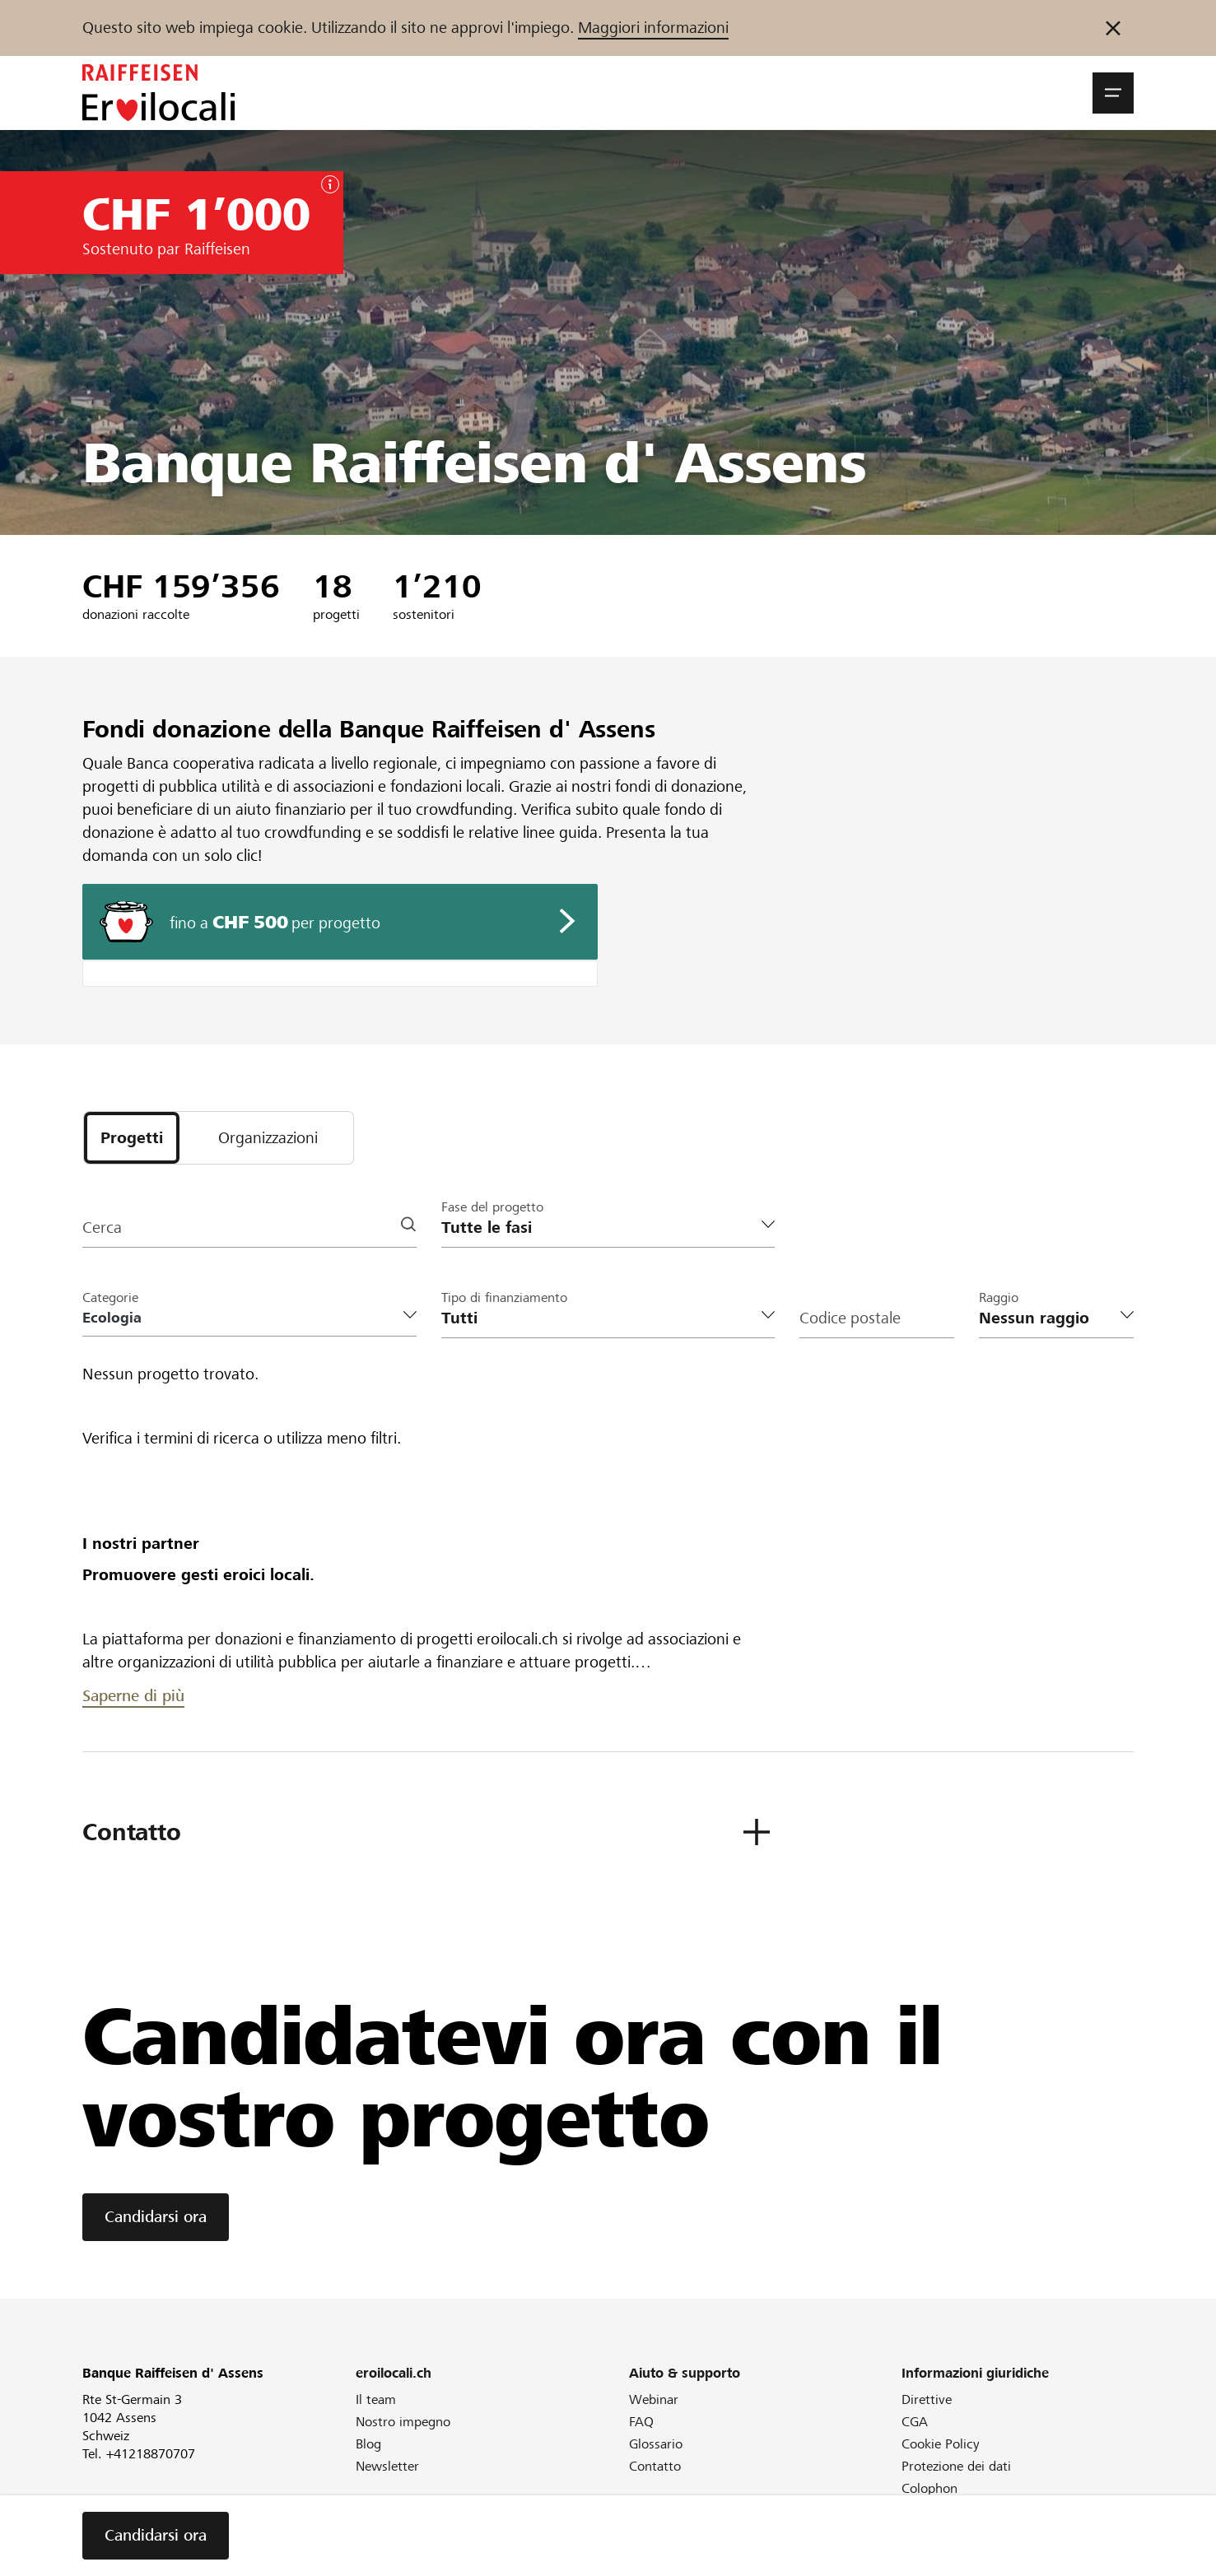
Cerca (102, 1227)
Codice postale (850, 1318)
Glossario (656, 2444)
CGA (915, 2422)
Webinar (653, 2399)
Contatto (655, 2466)
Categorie (110, 1297)
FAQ (641, 2422)
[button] (1113, 93)
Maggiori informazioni (653, 27)
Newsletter (387, 2466)
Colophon (929, 2488)
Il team (376, 2399)
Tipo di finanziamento (504, 1297)
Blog (368, 2444)
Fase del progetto (492, 1207)
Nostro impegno (403, 2422)
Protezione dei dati (956, 2466)
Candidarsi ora (156, 2216)
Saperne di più (133, 1695)
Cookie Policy (941, 2444)
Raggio (998, 1297)
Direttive (927, 2399)
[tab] (131, 1138)
